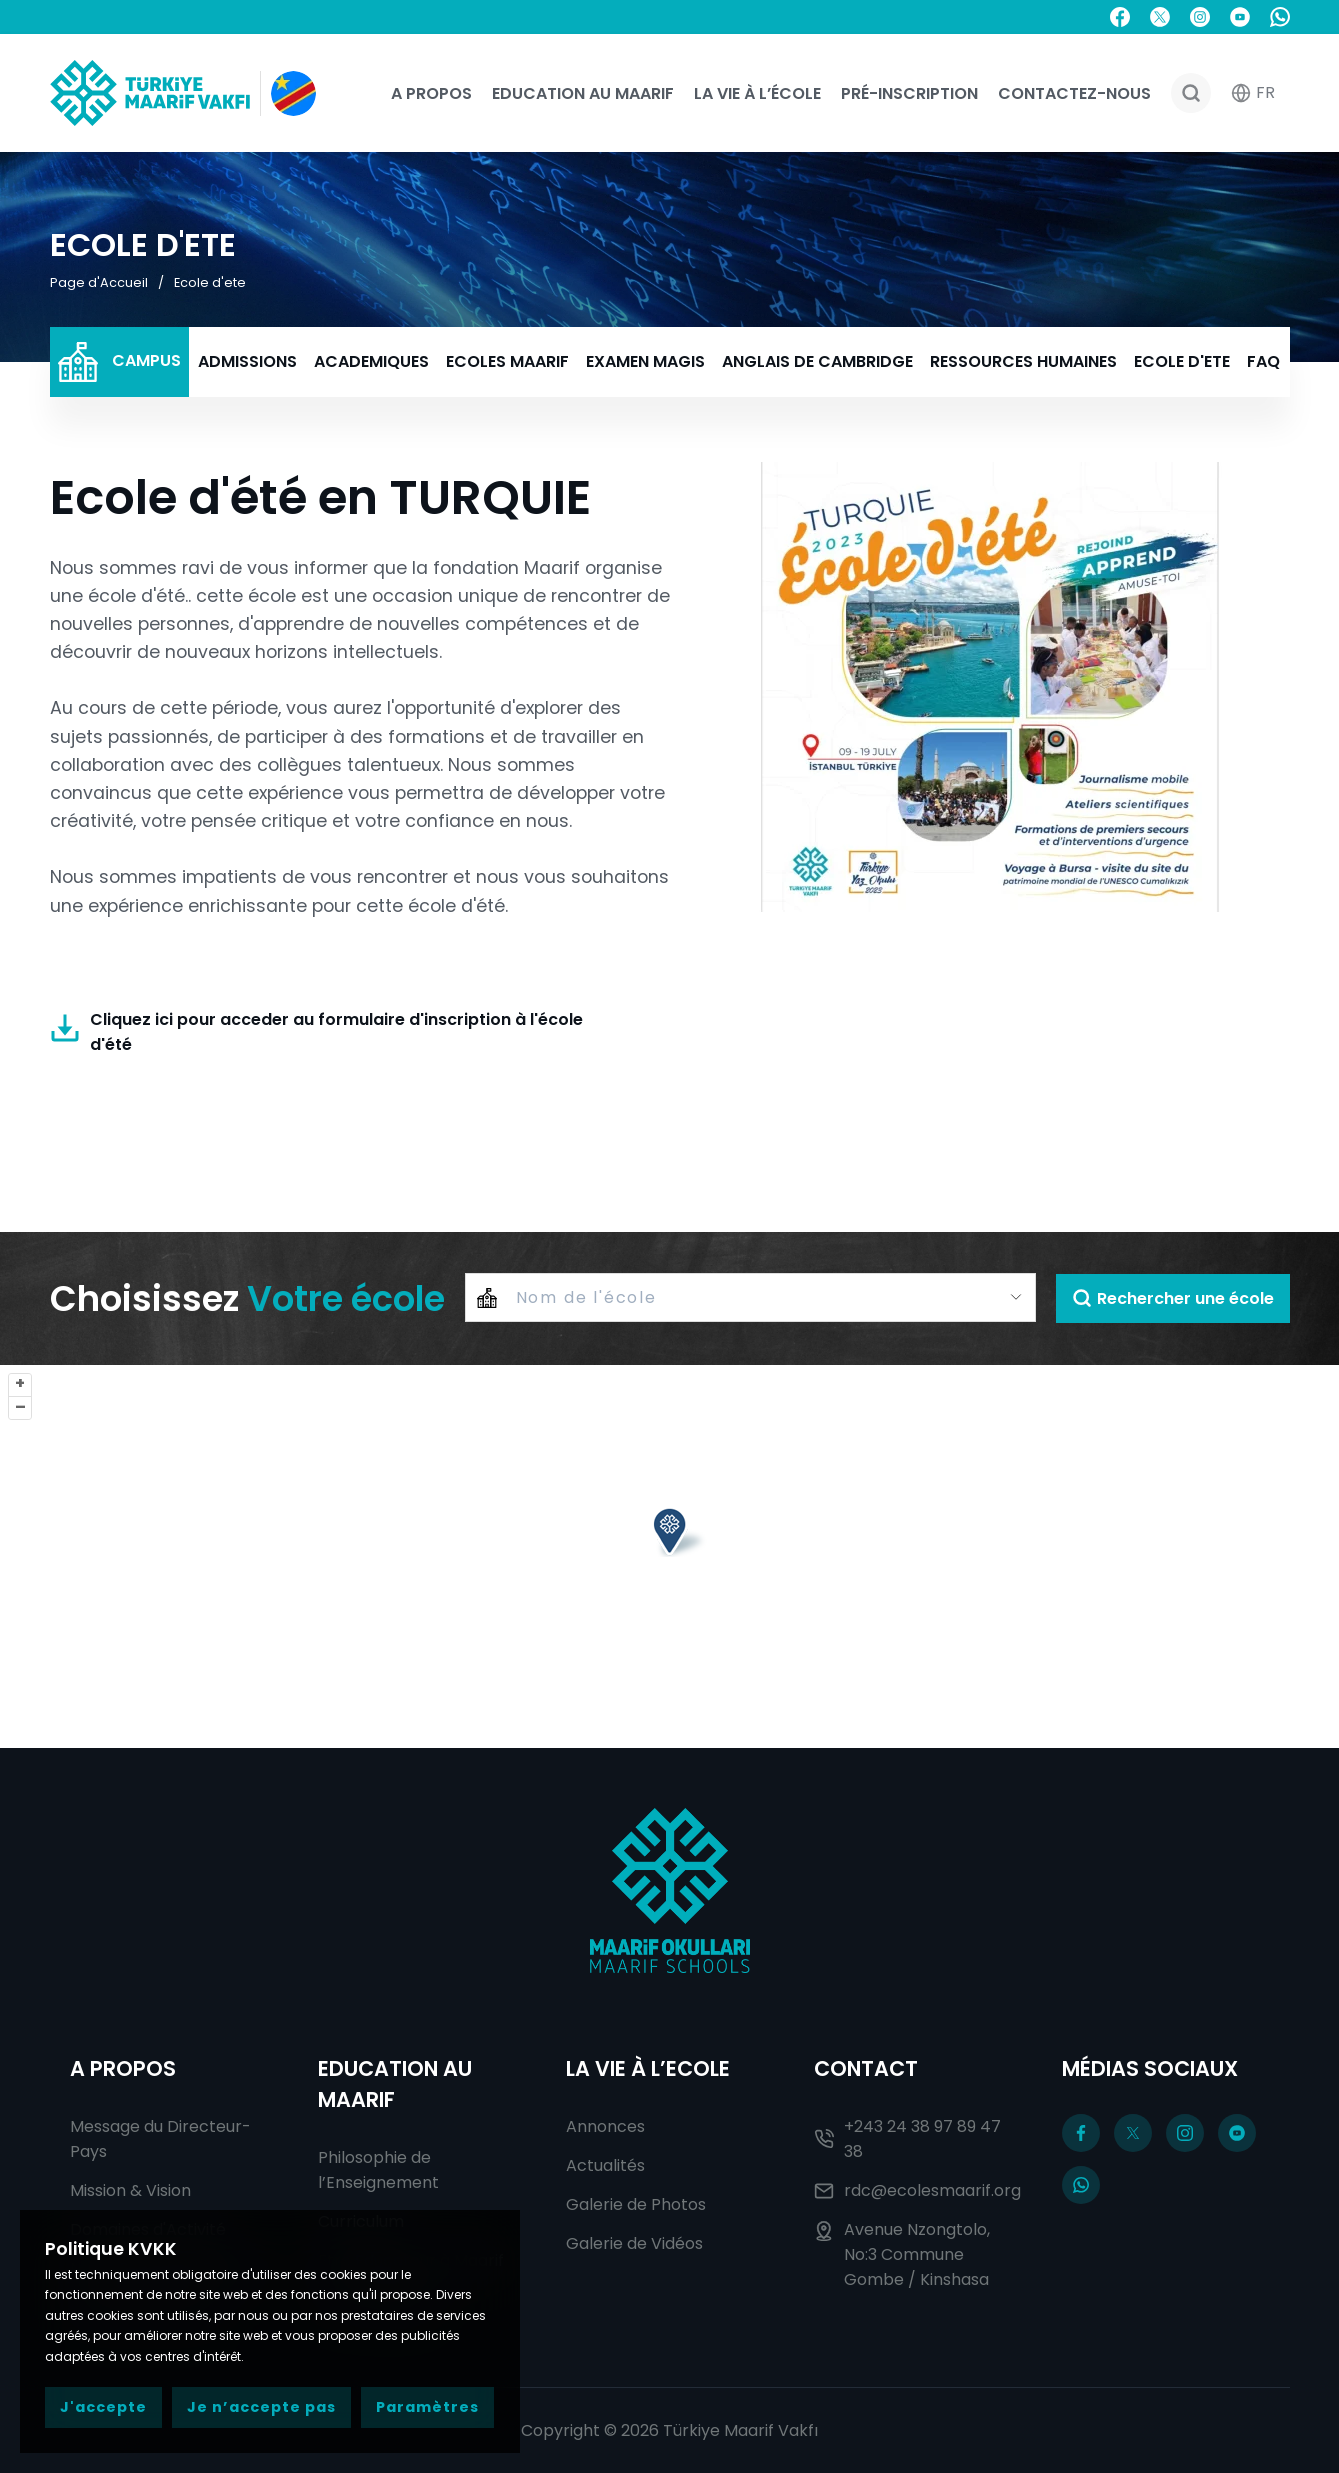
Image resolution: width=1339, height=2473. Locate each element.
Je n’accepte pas (261, 2407)
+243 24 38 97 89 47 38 (907, 2139)
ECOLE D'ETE (1182, 361)
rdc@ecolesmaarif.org (917, 2190)
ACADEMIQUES (371, 361)
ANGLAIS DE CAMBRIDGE (817, 361)
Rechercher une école (1173, 1298)
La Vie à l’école (757, 93)
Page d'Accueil (99, 282)
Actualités (605, 2165)
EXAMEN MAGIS (645, 361)
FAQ (1263, 361)
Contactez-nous (1074, 93)
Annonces (605, 2126)
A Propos (431, 93)
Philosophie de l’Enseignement (378, 2170)
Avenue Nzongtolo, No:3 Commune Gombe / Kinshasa (902, 2254)
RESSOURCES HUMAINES (1023, 361)
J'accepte (103, 2407)
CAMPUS (119, 362)
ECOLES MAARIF (507, 361)
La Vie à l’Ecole (648, 2068)
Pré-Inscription (909, 93)
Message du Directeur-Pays (160, 2139)
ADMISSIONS (247, 361)
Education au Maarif (583, 93)
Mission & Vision (130, 2190)
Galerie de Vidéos (634, 2243)
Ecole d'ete (210, 282)
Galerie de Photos (636, 2204)
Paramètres (427, 2407)
